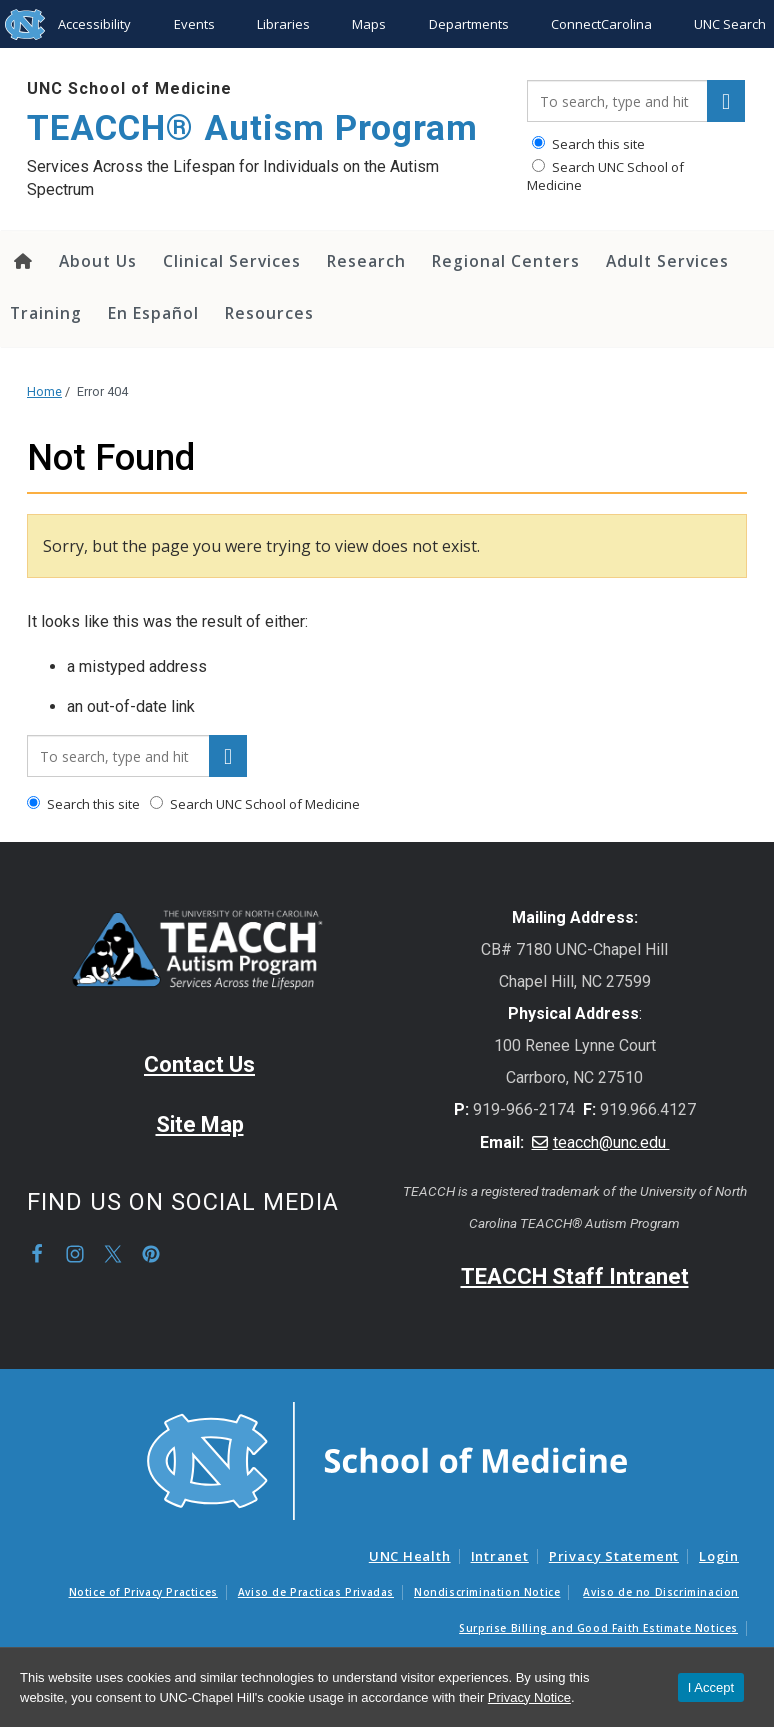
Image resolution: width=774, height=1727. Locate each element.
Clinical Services (232, 261)
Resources (269, 313)
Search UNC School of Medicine (605, 176)
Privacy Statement (614, 1556)
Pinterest (151, 1254)
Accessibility (94, 24)
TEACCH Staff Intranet (575, 1276)
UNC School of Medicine (129, 88)
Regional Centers (506, 261)
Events (194, 24)
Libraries (283, 24)
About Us (98, 261)
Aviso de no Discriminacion (661, 1592)
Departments (469, 24)
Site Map (200, 1124)
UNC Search (730, 24)
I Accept (711, 1687)
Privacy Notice (529, 1697)
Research (366, 261)
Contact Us (199, 1064)
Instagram (75, 1254)
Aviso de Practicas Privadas (316, 1592)
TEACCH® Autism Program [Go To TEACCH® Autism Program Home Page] (252, 128)
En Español (153, 313)
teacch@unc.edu (611, 1142)
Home (44, 391)
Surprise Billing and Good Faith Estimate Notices (598, 1628)
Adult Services (667, 261)
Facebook (37, 1254)
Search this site (588, 144)
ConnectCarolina (601, 24)
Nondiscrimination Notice (487, 1592)
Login (719, 1556)
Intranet (500, 1556)
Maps (369, 24)
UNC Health (410, 1556)
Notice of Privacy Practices (143, 1592)
